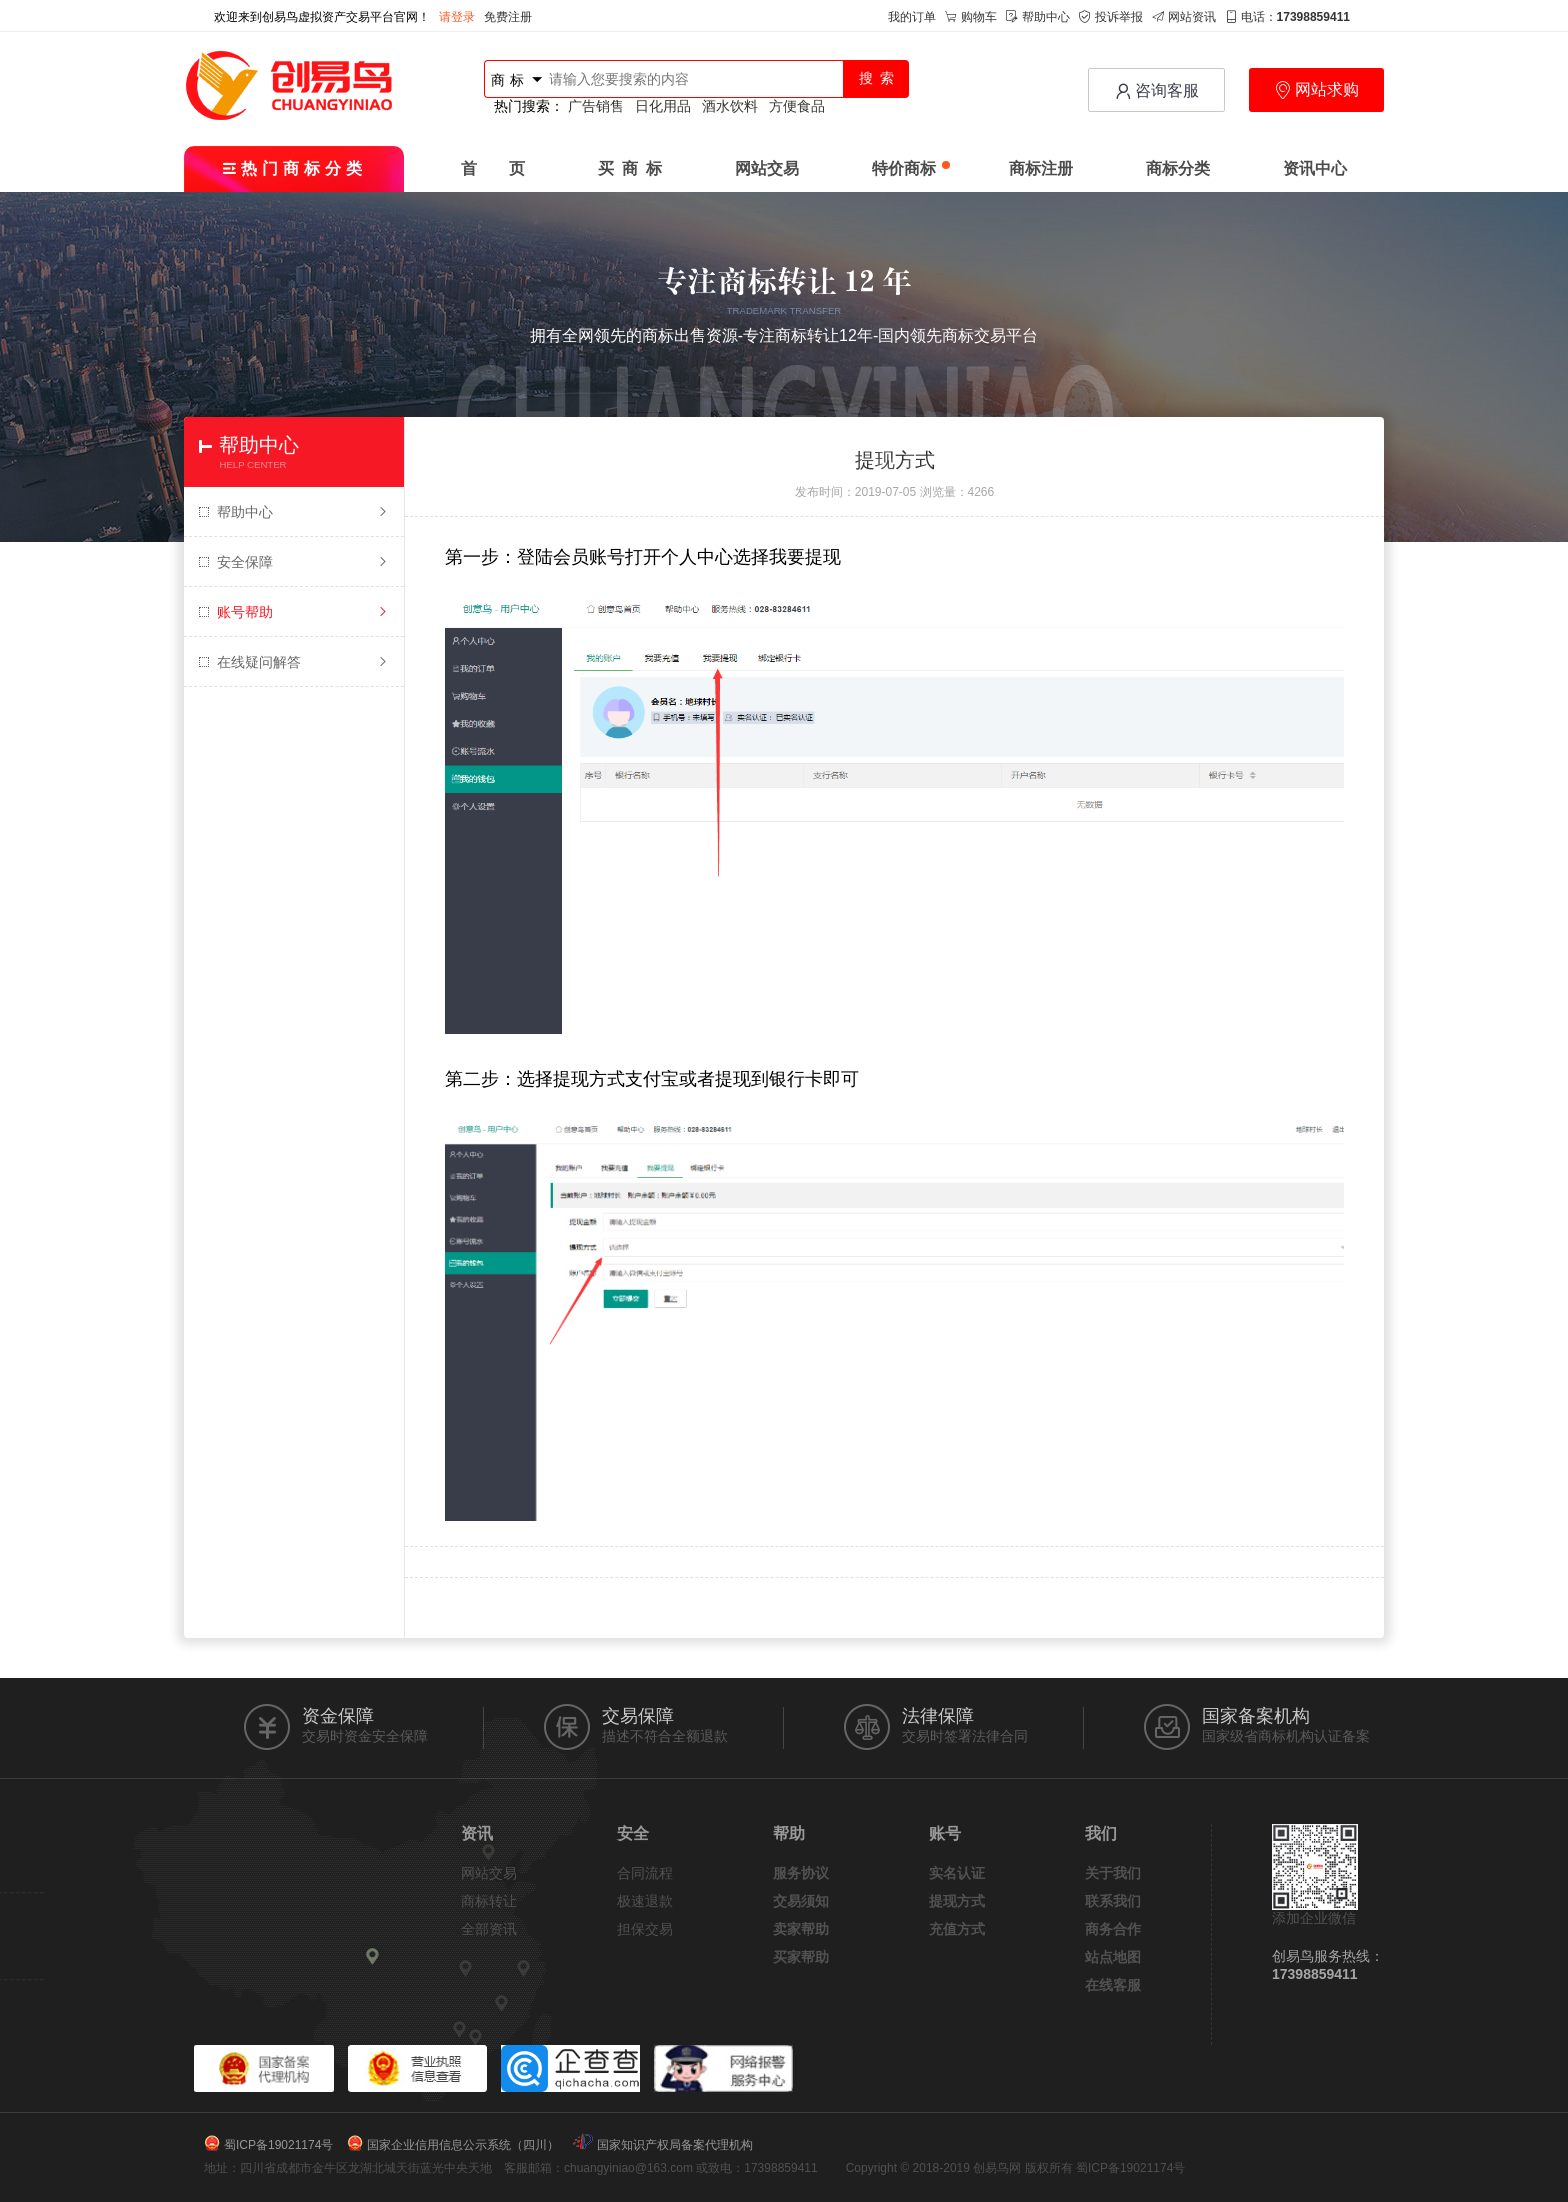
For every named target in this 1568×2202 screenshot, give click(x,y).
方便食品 (797, 106)
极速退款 (645, 1901)
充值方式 (957, 1929)
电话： (1287, 17)
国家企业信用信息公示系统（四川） (463, 2145)
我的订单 (912, 17)
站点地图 (1113, 1957)
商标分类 (1178, 168)
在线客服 (1113, 1985)
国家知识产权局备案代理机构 (675, 2145)
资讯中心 (1315, 168)
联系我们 (1113, 1901)
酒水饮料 (730, 106)
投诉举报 (1111, 17)
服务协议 (801, 1873)
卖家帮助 (801, 1929)
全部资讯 (489, 1929)
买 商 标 (630, 168)
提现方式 (957, 1901)
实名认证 (957, 1873)
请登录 (457, 17)
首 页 (493, 168)
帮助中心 (1038, 17)
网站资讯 (1184, 17)
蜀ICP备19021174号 (278, 2145)
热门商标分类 (294, 168)
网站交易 (767, 168)
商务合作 (1113, 1929)
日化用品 (663, 106)
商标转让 (489, 1901)
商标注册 (1041, 168)
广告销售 (596, 106)
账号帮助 (294, 612)
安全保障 (294, 562)
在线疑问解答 (294, 662)
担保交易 (645, 1929)
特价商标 (911, 168)
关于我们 (1113, 1873)
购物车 (971, 17)
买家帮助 (801, 1957)
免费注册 (508, 17)
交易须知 (801, 1901)
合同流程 (645, 1873)
